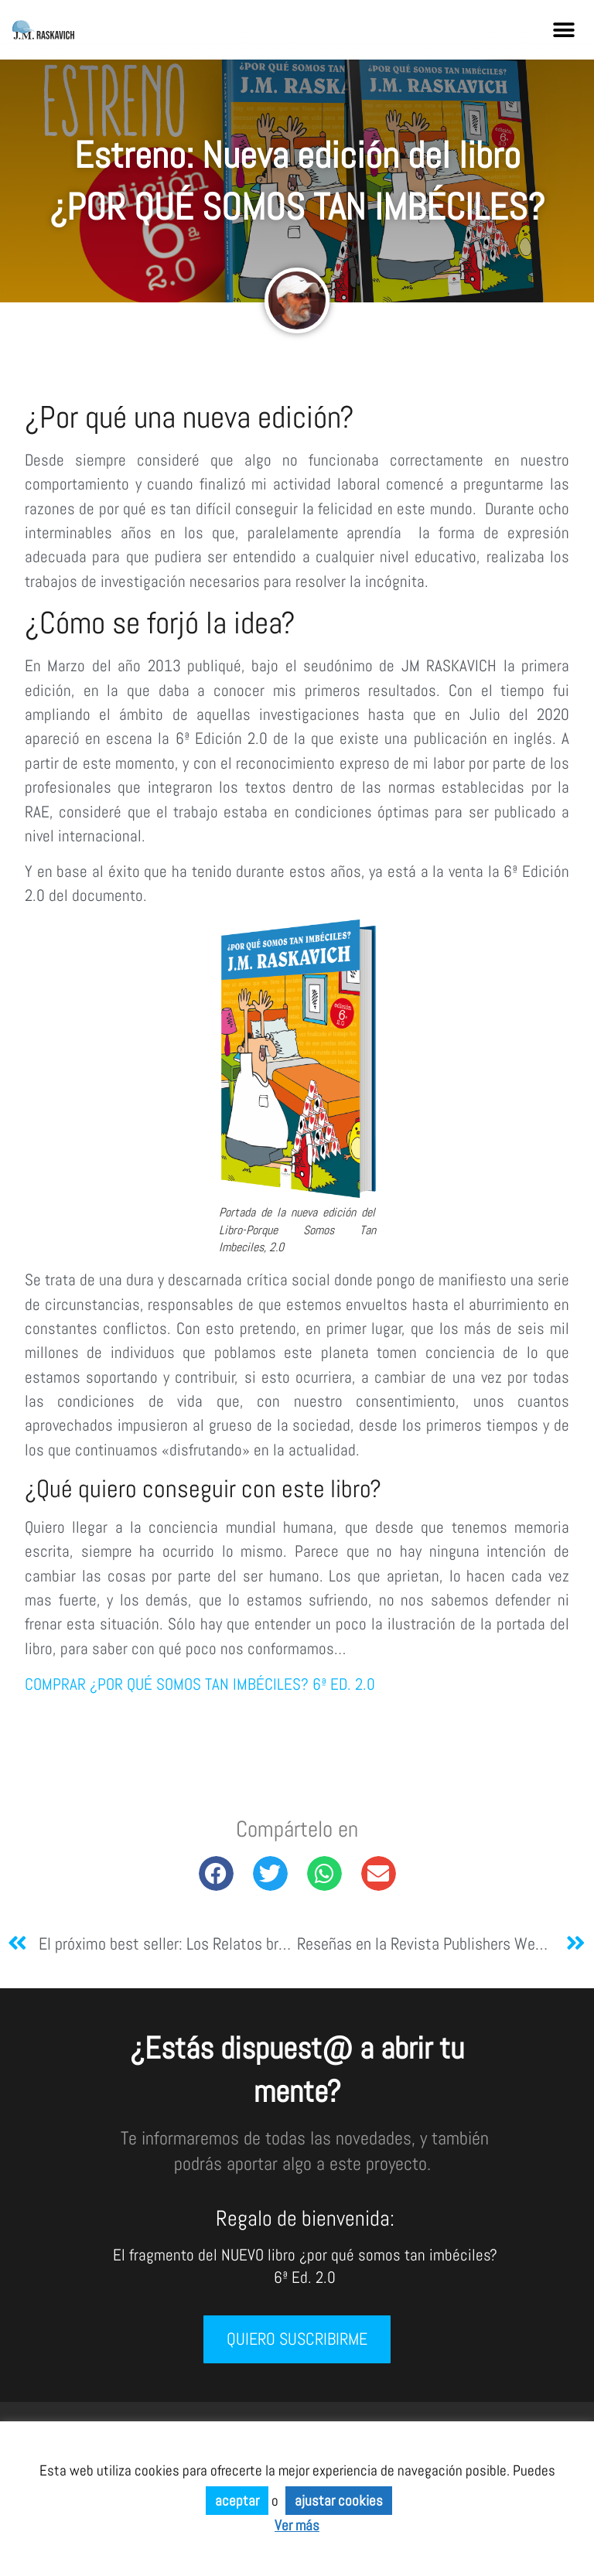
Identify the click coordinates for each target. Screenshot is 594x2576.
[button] (564, 29)
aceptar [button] (237, 2500)
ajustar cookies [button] (339, 2500)
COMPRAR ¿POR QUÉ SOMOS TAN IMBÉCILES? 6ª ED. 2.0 (200, 1684)
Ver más (297, 2525)
